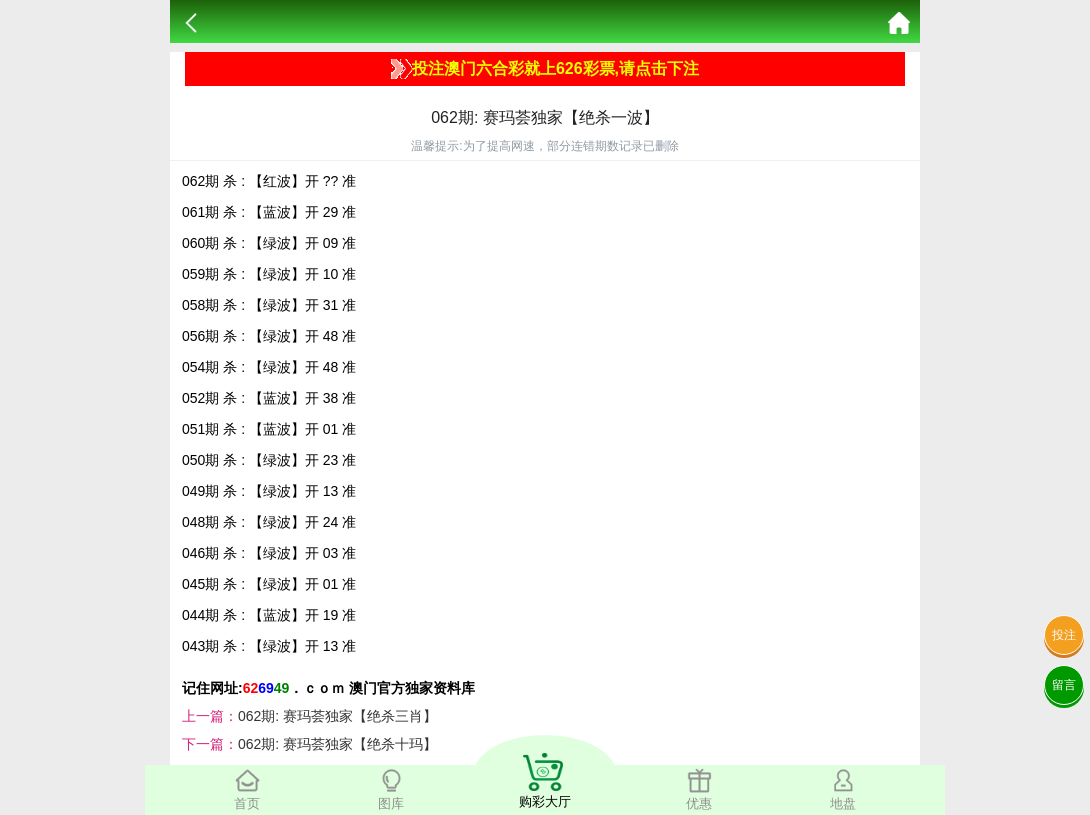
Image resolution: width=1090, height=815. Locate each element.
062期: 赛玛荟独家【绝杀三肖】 (337, 716)
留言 (1064, 685)
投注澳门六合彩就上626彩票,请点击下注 (545, 69)
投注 (1064, 635)
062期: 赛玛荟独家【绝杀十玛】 (337, 744)
